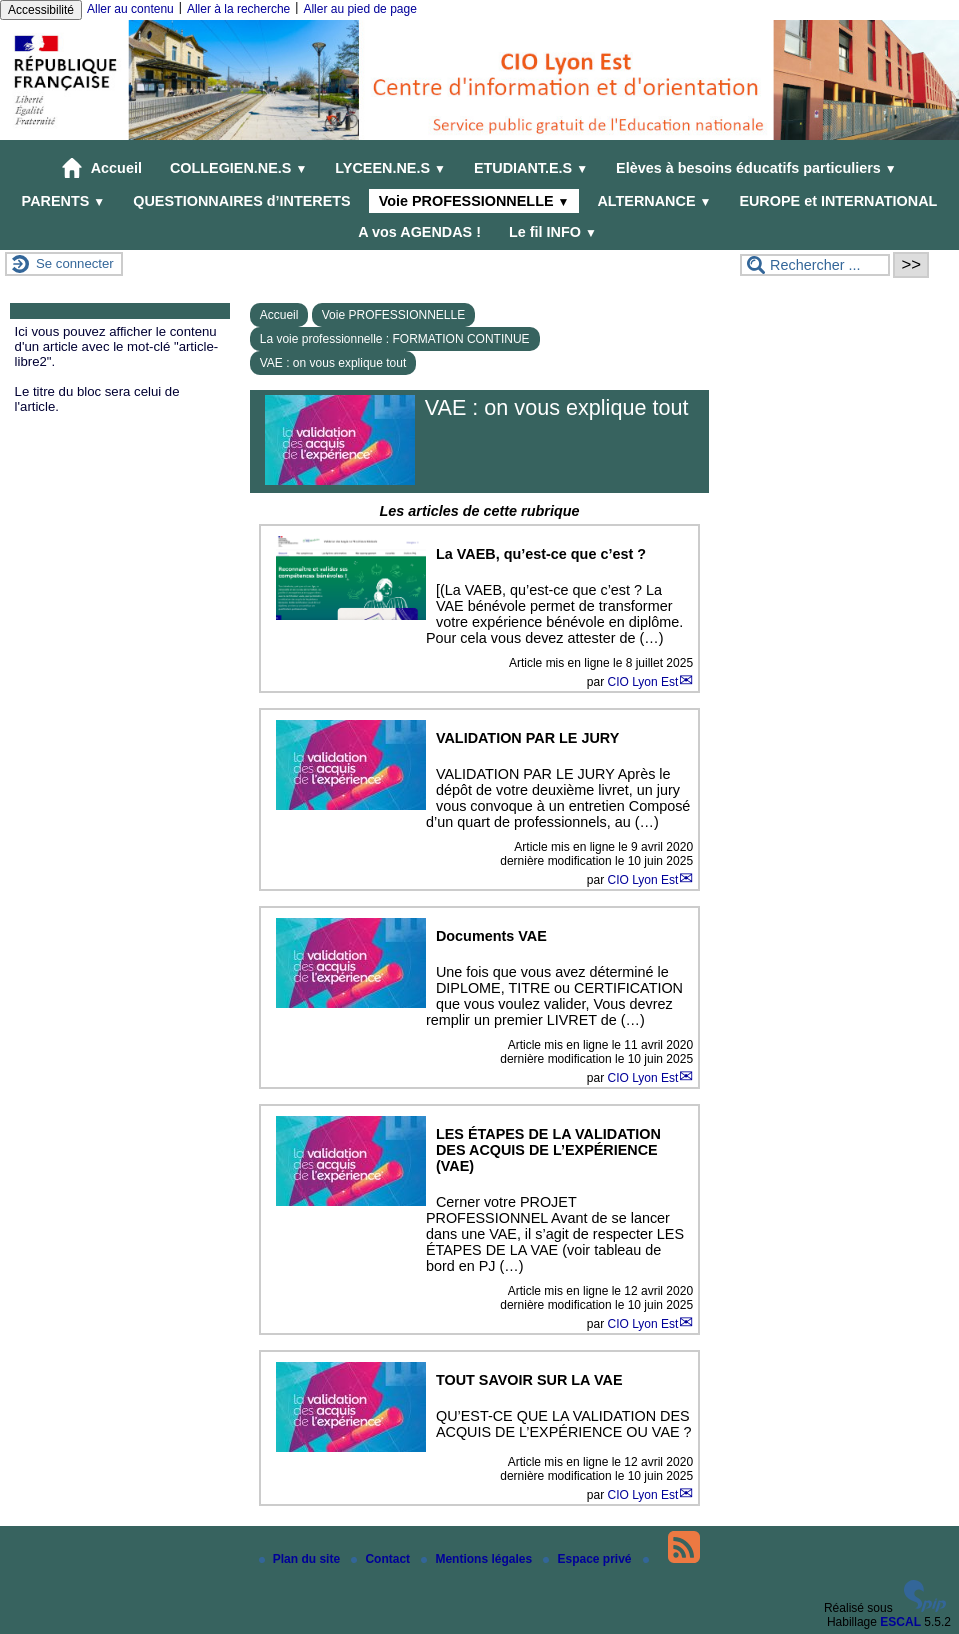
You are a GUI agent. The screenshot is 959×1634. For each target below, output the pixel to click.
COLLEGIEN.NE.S (238, 168)
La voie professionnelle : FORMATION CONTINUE (395, 339)
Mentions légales (478, 1559)
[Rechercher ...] (815, 265)
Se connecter (75, 263)
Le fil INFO (553, 232)
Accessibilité (41, 10)
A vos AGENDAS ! (419, 232)
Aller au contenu (130, 9)
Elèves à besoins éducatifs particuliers (756, 168)
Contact (382, 1559)
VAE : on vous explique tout (333, 363)
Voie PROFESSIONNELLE (474, 201)
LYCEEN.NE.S (390, 168)
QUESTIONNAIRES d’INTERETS (241, 201)
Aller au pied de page (359, 9)
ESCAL (900, 1622)
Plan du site (301, 1559)
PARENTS (64, 201)
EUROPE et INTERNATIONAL (838, 201)
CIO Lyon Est (642, 682)
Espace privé (588, 1559)
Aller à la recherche (238, 9)
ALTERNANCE (654, 201)
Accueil (102, 168)
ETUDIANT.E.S (531, 168)
